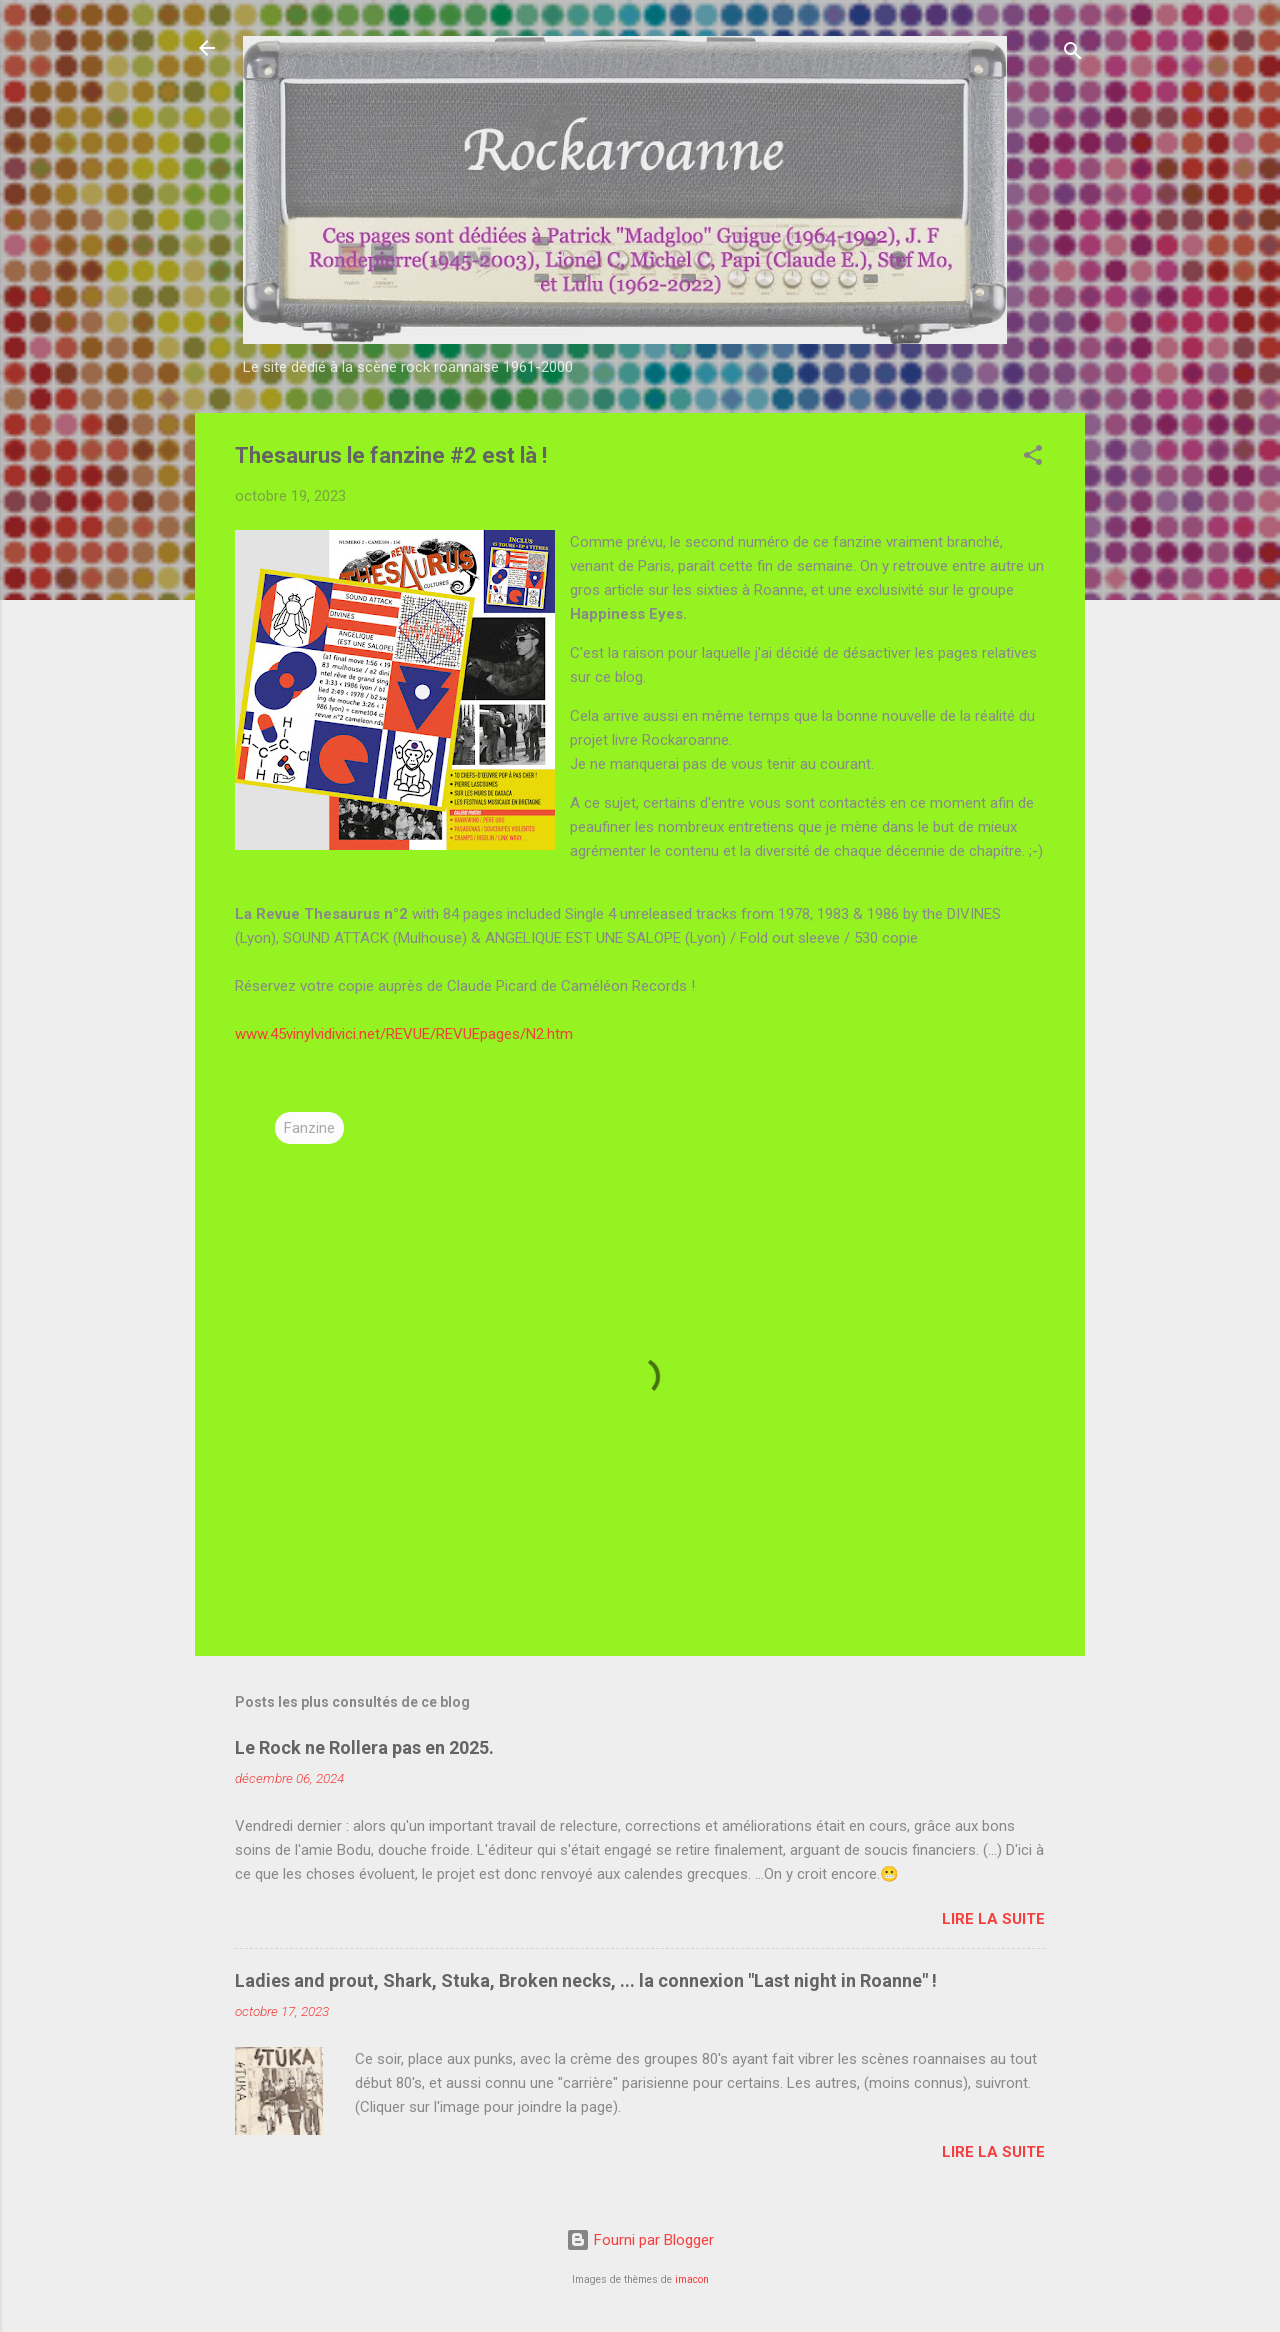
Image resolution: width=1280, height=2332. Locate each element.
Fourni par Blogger (640, 2240)
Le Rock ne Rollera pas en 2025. (364, 1747)
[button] (1033, 458)
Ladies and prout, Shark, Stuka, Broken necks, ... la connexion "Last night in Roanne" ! (586, 1980)
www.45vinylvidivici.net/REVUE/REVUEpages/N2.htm (404, 1034)
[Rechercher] (1073, 54)
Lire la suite (993, 1919)
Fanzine (309, 1128)
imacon (692, 2279)
